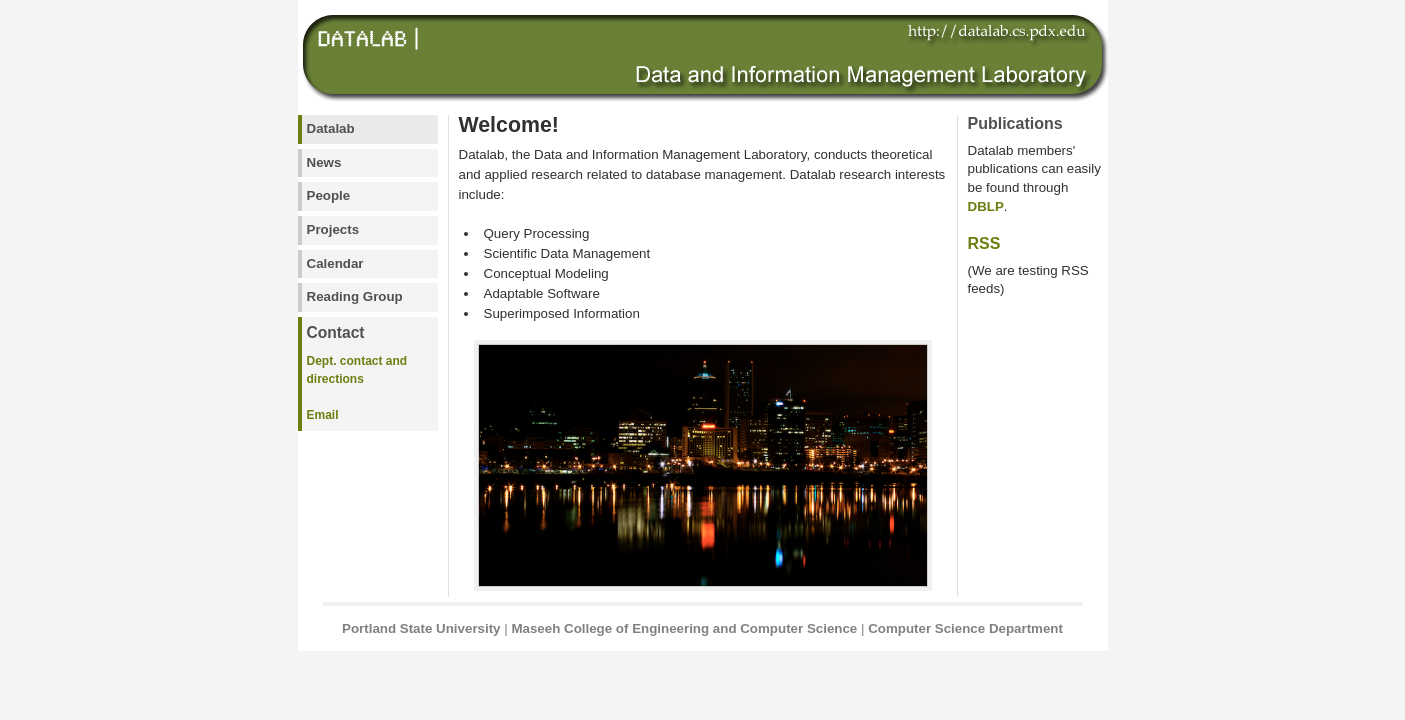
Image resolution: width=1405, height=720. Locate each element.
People (329, 195)
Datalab (331, 128)
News (324, 162)
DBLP (986, 206)
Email (323, 415)
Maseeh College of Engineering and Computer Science (684, 628)
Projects (333, 229)
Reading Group (355, 296)
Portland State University (421, 628)
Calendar (335, 263)
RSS (984, 243)
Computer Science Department (965, 628)
